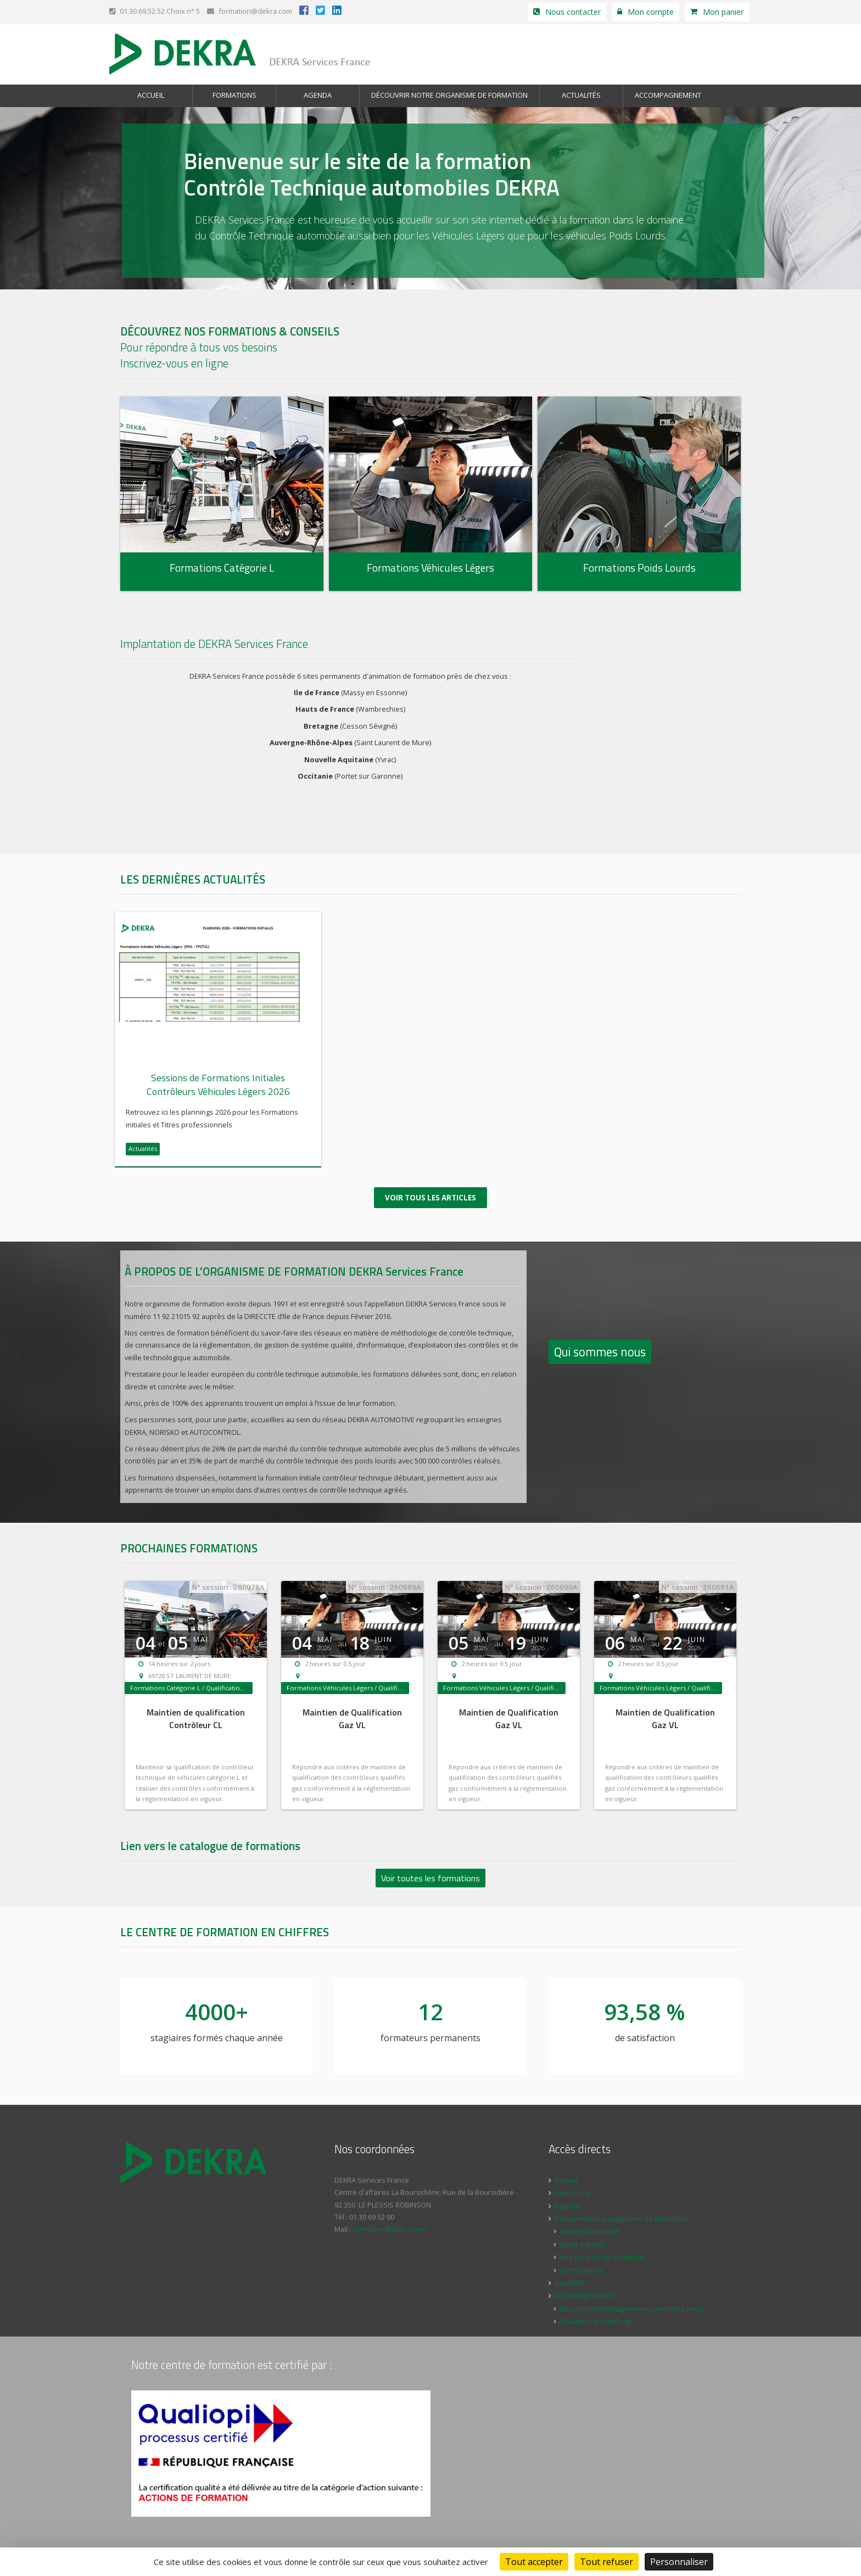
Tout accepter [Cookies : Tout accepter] (534, 2562)
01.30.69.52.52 (137, 11)
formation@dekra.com (249, 11)
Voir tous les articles (430, 1196)
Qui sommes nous (600, 1350)
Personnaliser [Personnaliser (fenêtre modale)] (679, 2562)
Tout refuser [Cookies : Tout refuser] (606, 2562)
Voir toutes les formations (430, 1876)
